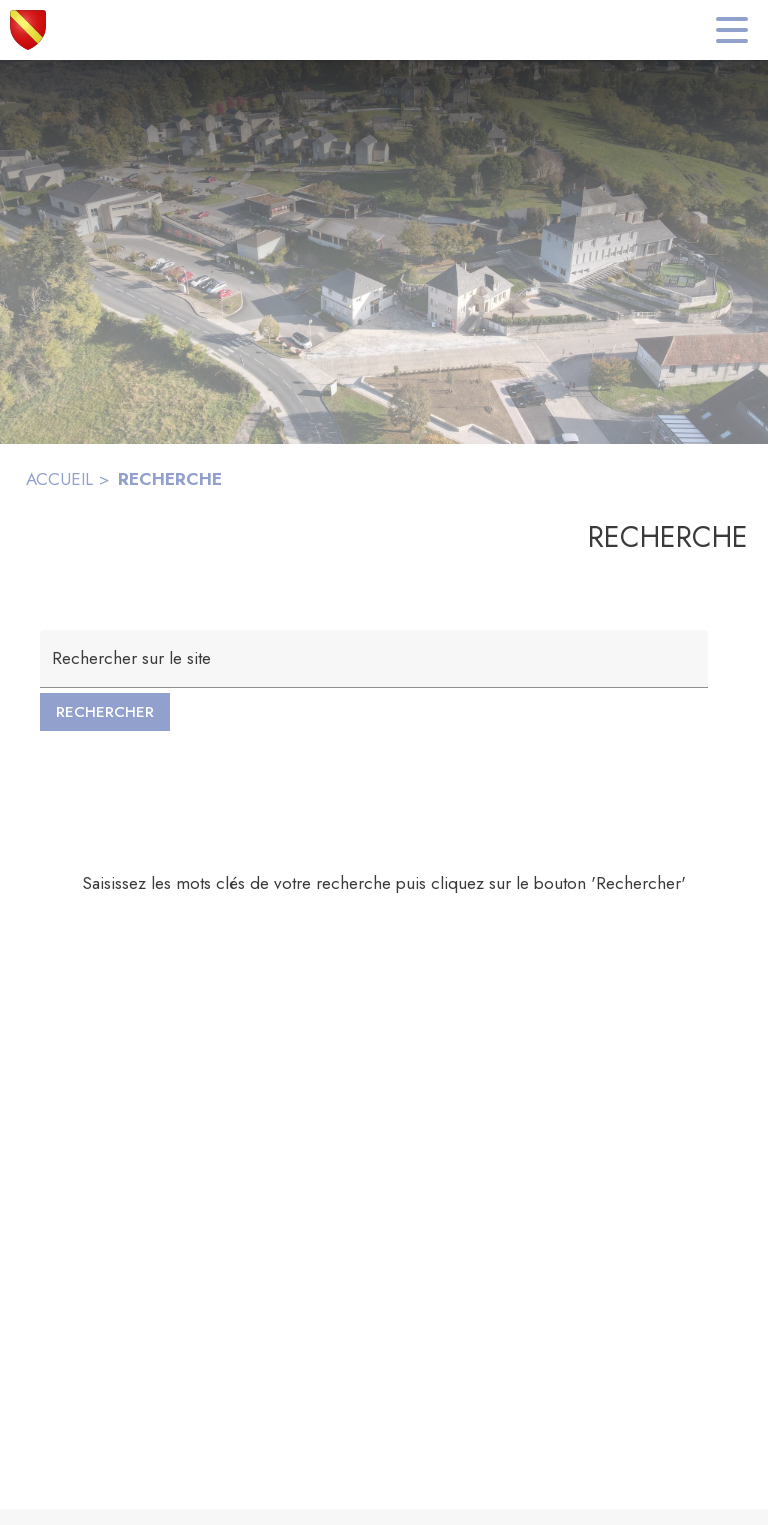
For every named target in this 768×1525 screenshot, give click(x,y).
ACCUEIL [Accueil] (59, 479)
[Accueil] (28, 30)
